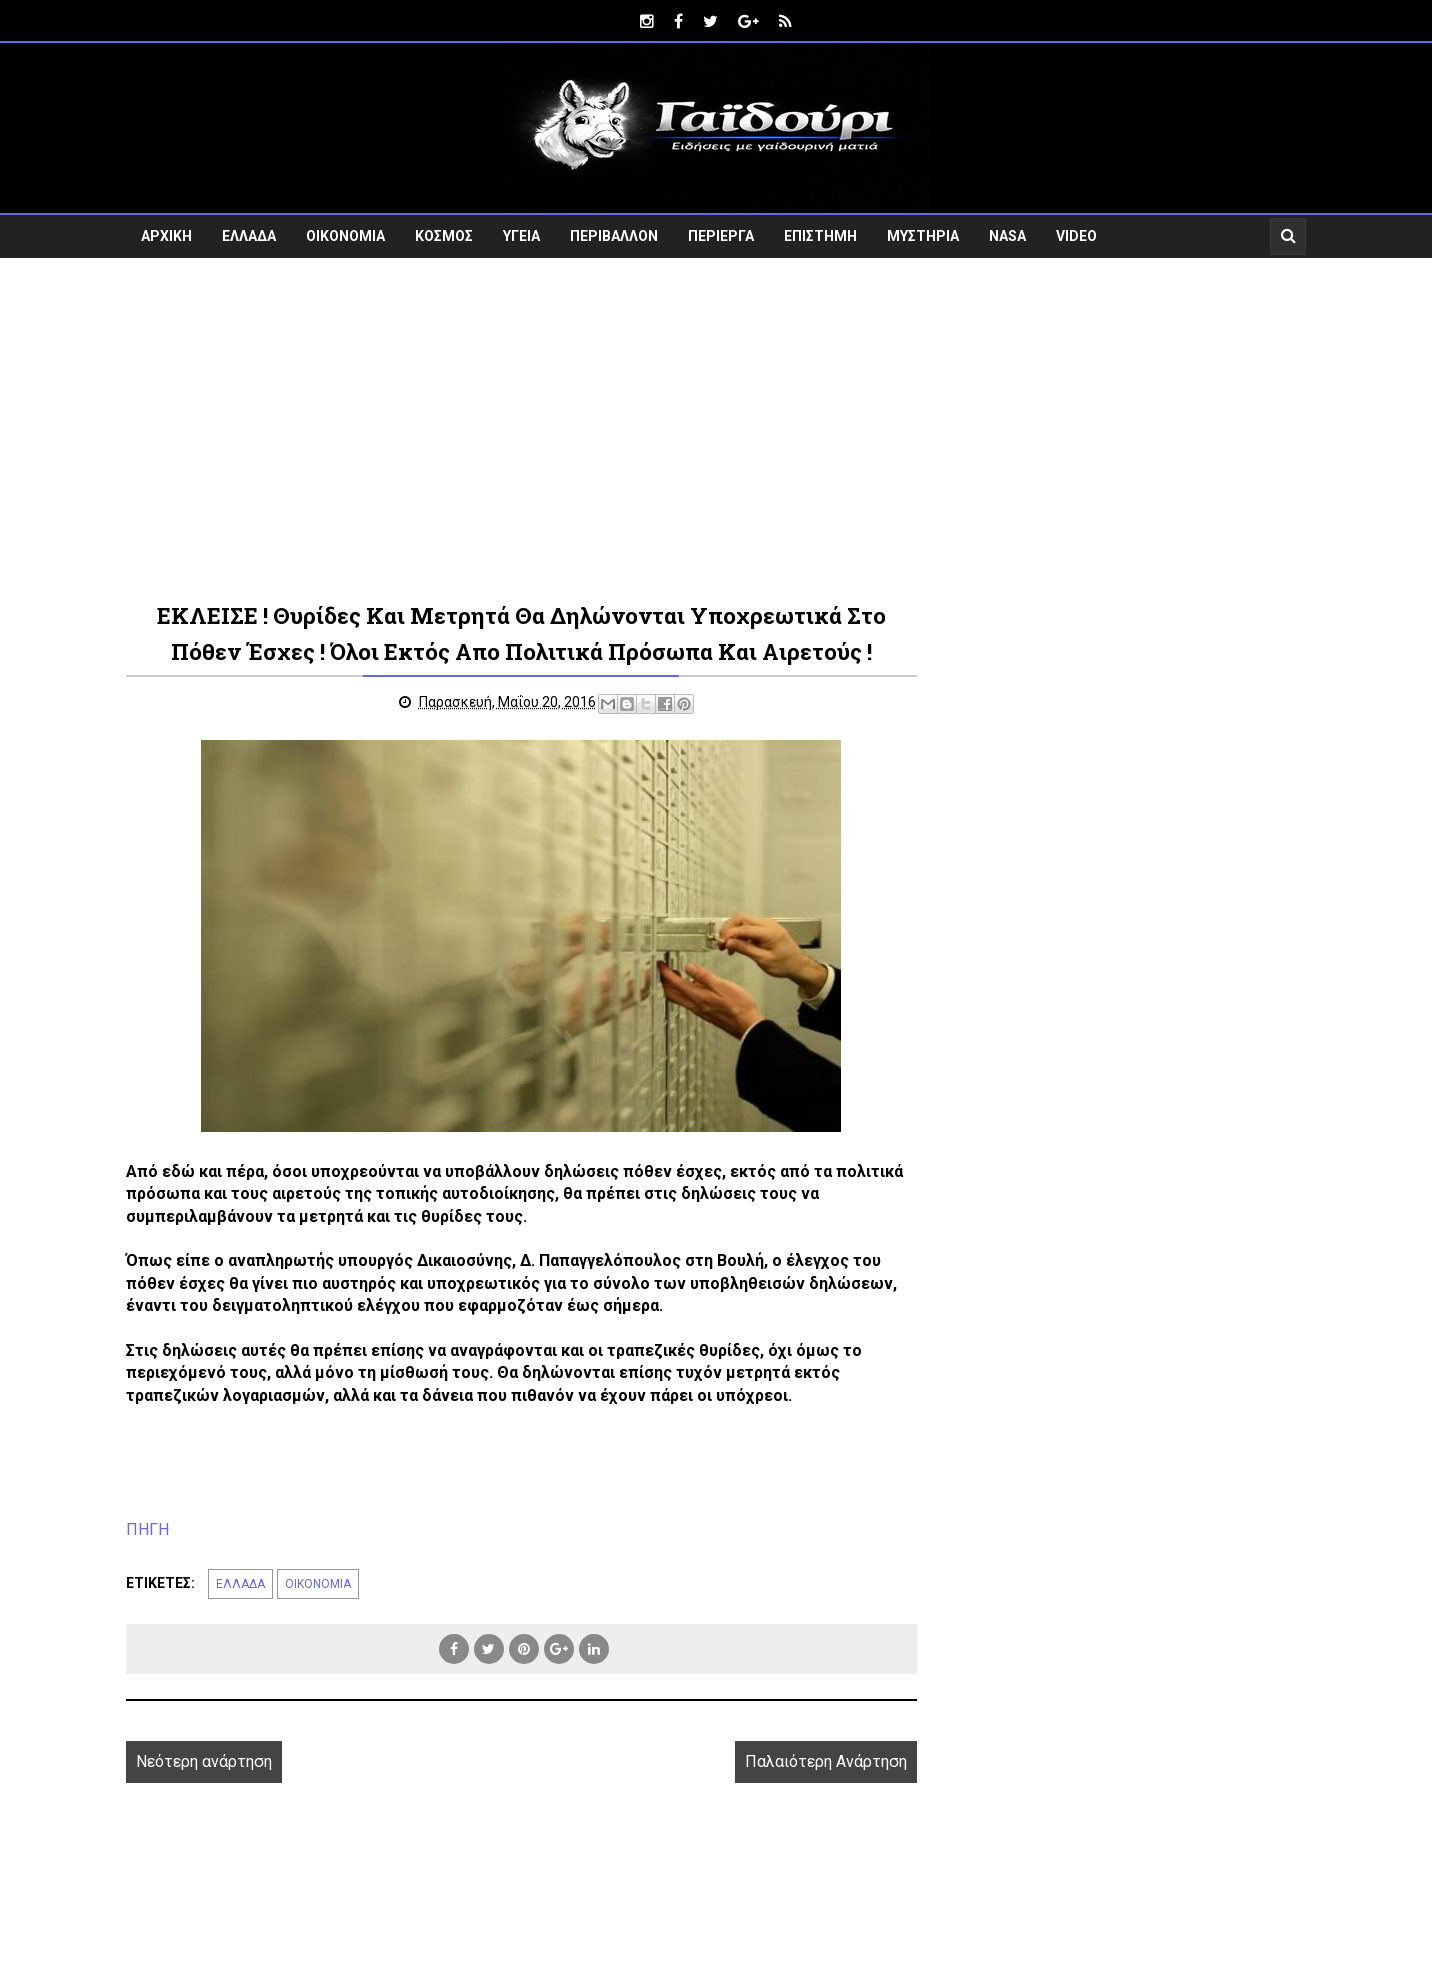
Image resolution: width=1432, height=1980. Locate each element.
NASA (1007, 236)
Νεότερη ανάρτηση (204, 1761)
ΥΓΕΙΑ (521, 236)
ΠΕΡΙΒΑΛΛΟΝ (614, 236)
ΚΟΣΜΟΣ (444, 236)
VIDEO (1076, 236)
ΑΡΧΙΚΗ (166, 236)
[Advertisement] (716, 428)
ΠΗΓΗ (147, 1529)
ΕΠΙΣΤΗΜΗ (820, 236)
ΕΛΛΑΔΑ (249, 236)
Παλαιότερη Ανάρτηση (826, 1761)
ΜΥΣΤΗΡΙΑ (923, 236)
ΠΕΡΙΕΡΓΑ (721, 236)
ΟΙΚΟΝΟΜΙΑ (345, 236)
